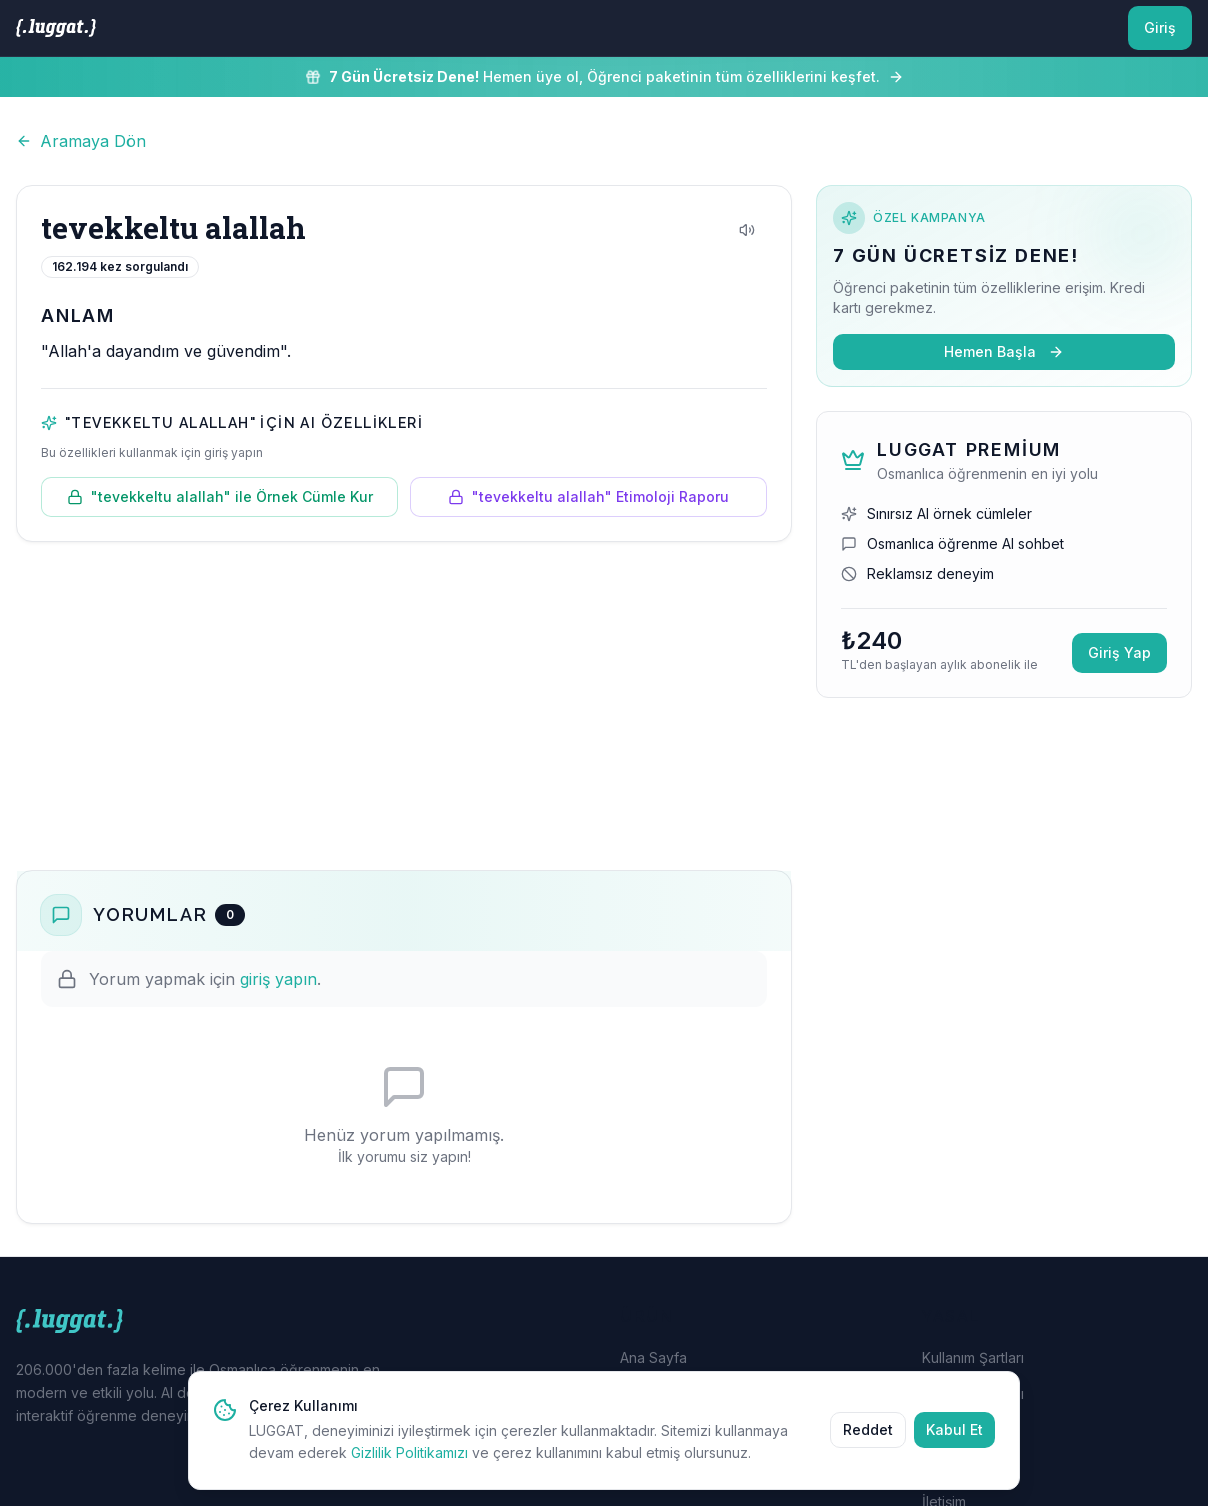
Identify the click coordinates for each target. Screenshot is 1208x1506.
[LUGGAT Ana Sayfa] (56, 28)
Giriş (1160, 27)
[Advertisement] (404, 706)
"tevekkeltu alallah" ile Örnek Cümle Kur (220, 496)
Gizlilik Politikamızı (409, 1452)
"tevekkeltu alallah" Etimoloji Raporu (588, 496)
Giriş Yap (1119, 652)
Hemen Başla (1004, 351)
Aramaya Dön (81, 141)
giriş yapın (278, 979)
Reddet (868, 1429)
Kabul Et (954, 1429)
